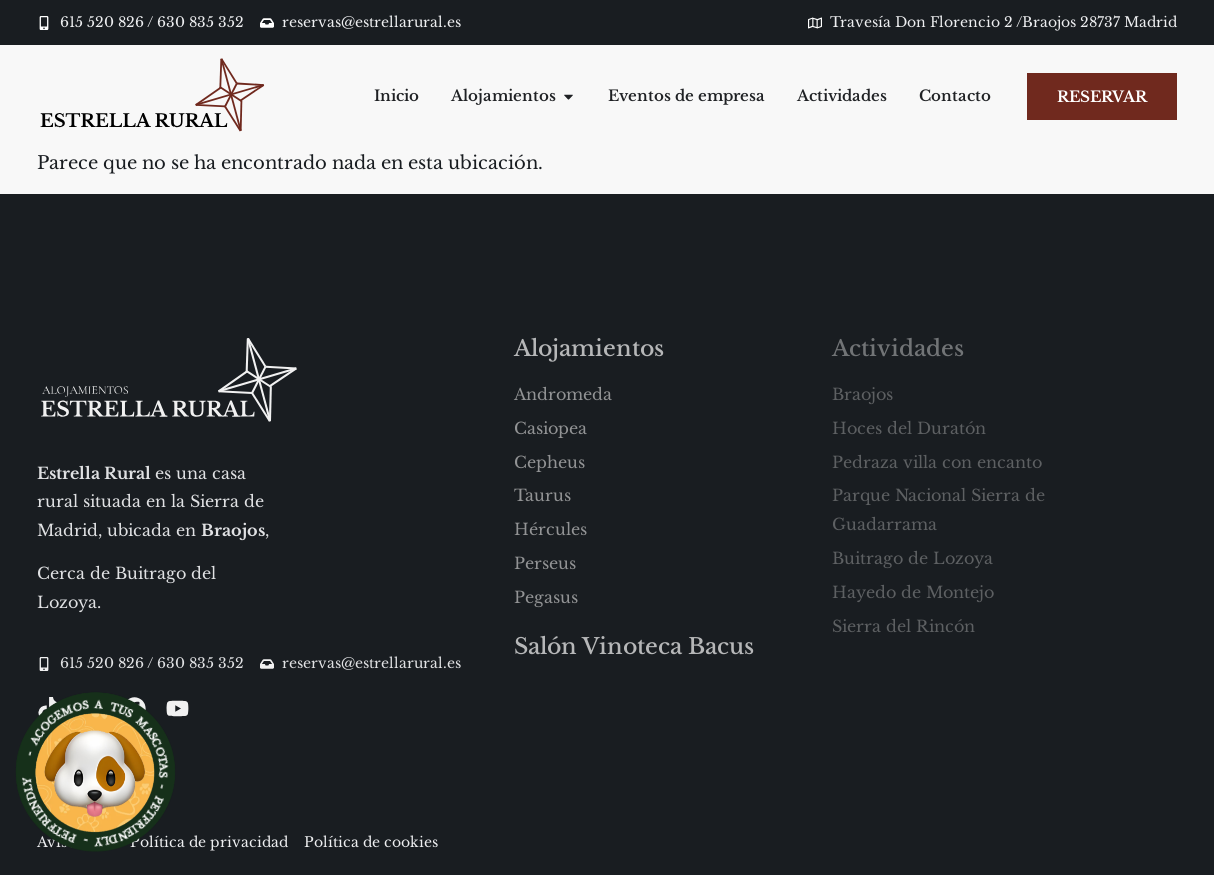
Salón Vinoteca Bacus (634, 646)
